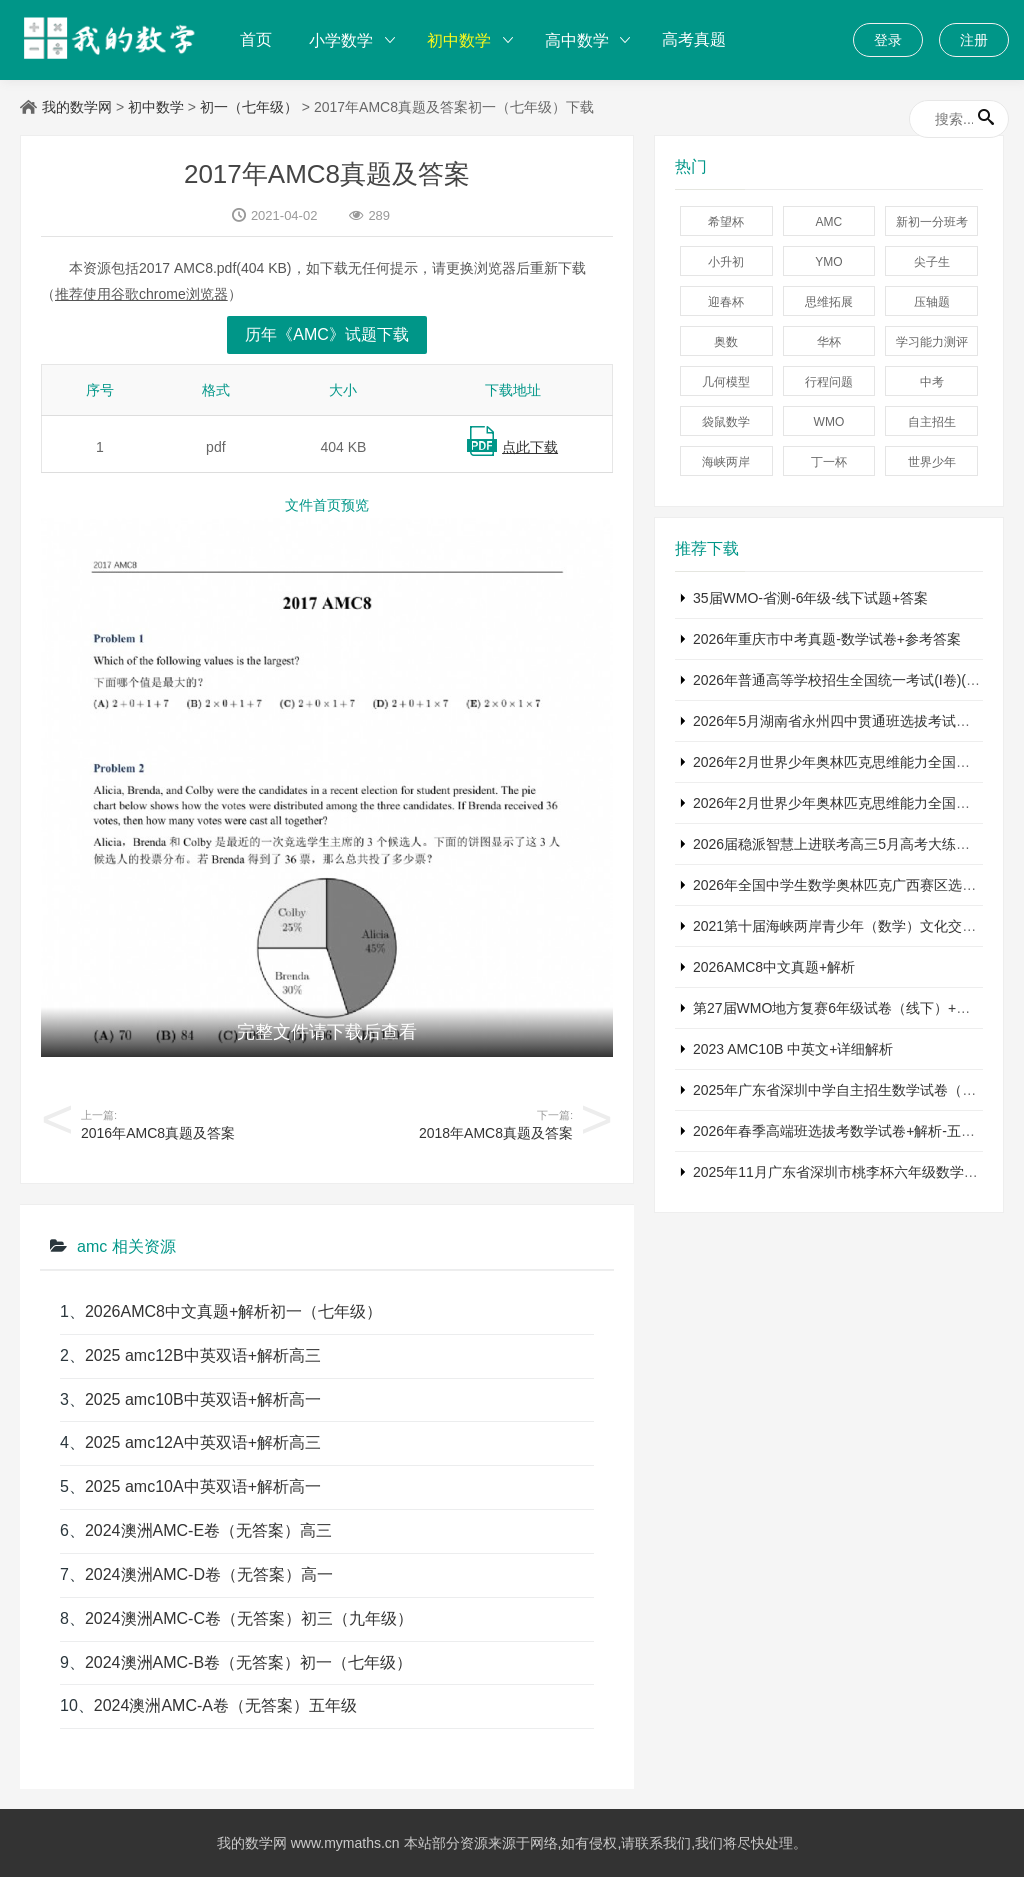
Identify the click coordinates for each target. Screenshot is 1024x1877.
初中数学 (459, 40)
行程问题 (829, 382)
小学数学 (341, 40)
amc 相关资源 (126, 1246)
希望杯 (726, 222)
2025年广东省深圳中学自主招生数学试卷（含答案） (855, 1090)
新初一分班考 (932, 222)
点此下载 (530, 447)
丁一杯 (829, 462)
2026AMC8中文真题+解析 (774, 967)
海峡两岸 (726, 462)
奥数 (726, 342)
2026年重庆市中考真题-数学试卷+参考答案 (827, 639)
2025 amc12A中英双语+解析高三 (203, 1442)
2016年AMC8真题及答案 (158, 1133)
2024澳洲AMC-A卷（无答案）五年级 (225, 1705)
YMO (828, 262)
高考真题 (694, 39)
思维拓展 (829, 302)
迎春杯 (726, 302)
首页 (256, 39)
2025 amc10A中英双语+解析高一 (203, 1486)
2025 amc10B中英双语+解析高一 (203, 1399)
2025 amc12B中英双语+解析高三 (203, 1355)
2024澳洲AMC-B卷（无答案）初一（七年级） (248, 1662)
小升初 (726, 262)
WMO (829, 422)
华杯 (829, 342)
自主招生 (932, 422)
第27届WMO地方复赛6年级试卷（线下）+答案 (838, 1008)
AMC (829, 222)
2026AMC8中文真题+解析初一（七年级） (233, 1311)
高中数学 (577, 40)
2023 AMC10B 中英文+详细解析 (793, 1049)
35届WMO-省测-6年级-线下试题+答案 (810, 598)
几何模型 (726, 382)
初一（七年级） (249, 107)
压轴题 (932, 302)
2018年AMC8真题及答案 (496, 1133)
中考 (932, 382)
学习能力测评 (932, 342)
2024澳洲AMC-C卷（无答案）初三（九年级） (249, 1618)
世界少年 (932, 462)
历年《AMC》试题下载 (327, 334)
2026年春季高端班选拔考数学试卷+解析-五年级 (841, 1131)
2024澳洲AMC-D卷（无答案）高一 (209, 1574)
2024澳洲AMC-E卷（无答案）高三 (208, 1530)
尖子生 (932, 262)
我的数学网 (77, 107)
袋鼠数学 (726, 422)
